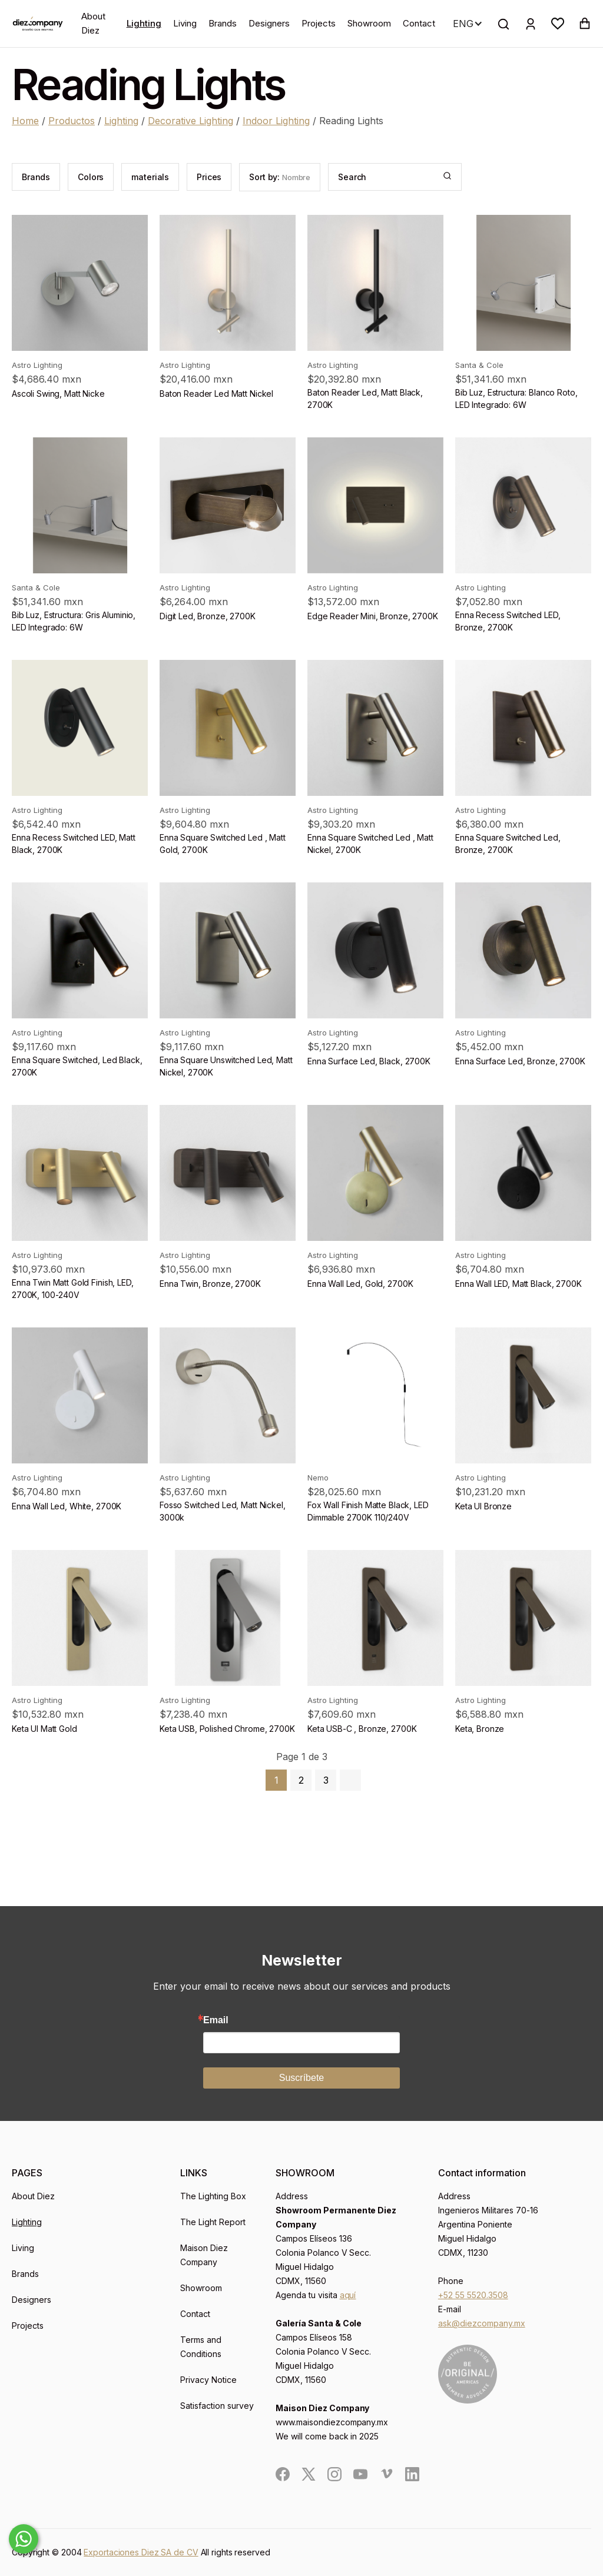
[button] (557, 23)
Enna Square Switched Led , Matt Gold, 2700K (223, 843)
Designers (269, 23)
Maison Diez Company (204, 2255)
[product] (80, 283)
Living (185, 23)
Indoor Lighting (276, 121)
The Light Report (213, 2222)
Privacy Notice (208, 2380)
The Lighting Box (213, 2196)
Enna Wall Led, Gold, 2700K (360, 1284)
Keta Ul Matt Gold (44, 1729)
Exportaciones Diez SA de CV (141, 2552)
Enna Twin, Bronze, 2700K (210, 1284)
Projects (319, 23)
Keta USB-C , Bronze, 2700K (361, 1729)
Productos (71, 121)
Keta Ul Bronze (483, 1506)
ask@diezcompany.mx (481, 2323)
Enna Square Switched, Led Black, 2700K (77, 1066)
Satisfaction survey (217, 2406)
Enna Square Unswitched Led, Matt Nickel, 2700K (226, 1066)
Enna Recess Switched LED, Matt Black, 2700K (73, 843)
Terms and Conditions (200, 2347)
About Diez (93, 23)
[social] (283, 2474)
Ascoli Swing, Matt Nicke (58, 394)
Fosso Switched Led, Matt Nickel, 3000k (223, 1511)
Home (25, 121)
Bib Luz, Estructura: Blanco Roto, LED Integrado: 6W (516, 398)
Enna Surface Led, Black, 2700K (368, 1061)
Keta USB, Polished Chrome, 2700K (227, 1729)
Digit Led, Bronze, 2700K (208, 616)
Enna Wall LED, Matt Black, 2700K (518, 1284)
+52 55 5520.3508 (473, 2295)
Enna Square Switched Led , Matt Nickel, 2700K (370, 843)
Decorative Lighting (190, 121)
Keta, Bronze (479, 1729)
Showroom (369, 23)
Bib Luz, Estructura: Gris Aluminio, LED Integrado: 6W (73, 621)
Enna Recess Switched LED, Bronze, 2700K (508, 621)
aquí (348, 2295)
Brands (222, 23)
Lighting (144, 23)
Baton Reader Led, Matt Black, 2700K (365, 398)
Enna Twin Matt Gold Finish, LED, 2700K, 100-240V (73, 1288)
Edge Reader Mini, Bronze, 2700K (372, 616)
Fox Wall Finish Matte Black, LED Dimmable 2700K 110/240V (368, 1511)
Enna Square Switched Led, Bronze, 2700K (508, 843)
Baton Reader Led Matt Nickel (216, 394)
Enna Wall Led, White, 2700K (66, 1506)
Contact (419, 23)
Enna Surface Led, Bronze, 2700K (520, 1061)
